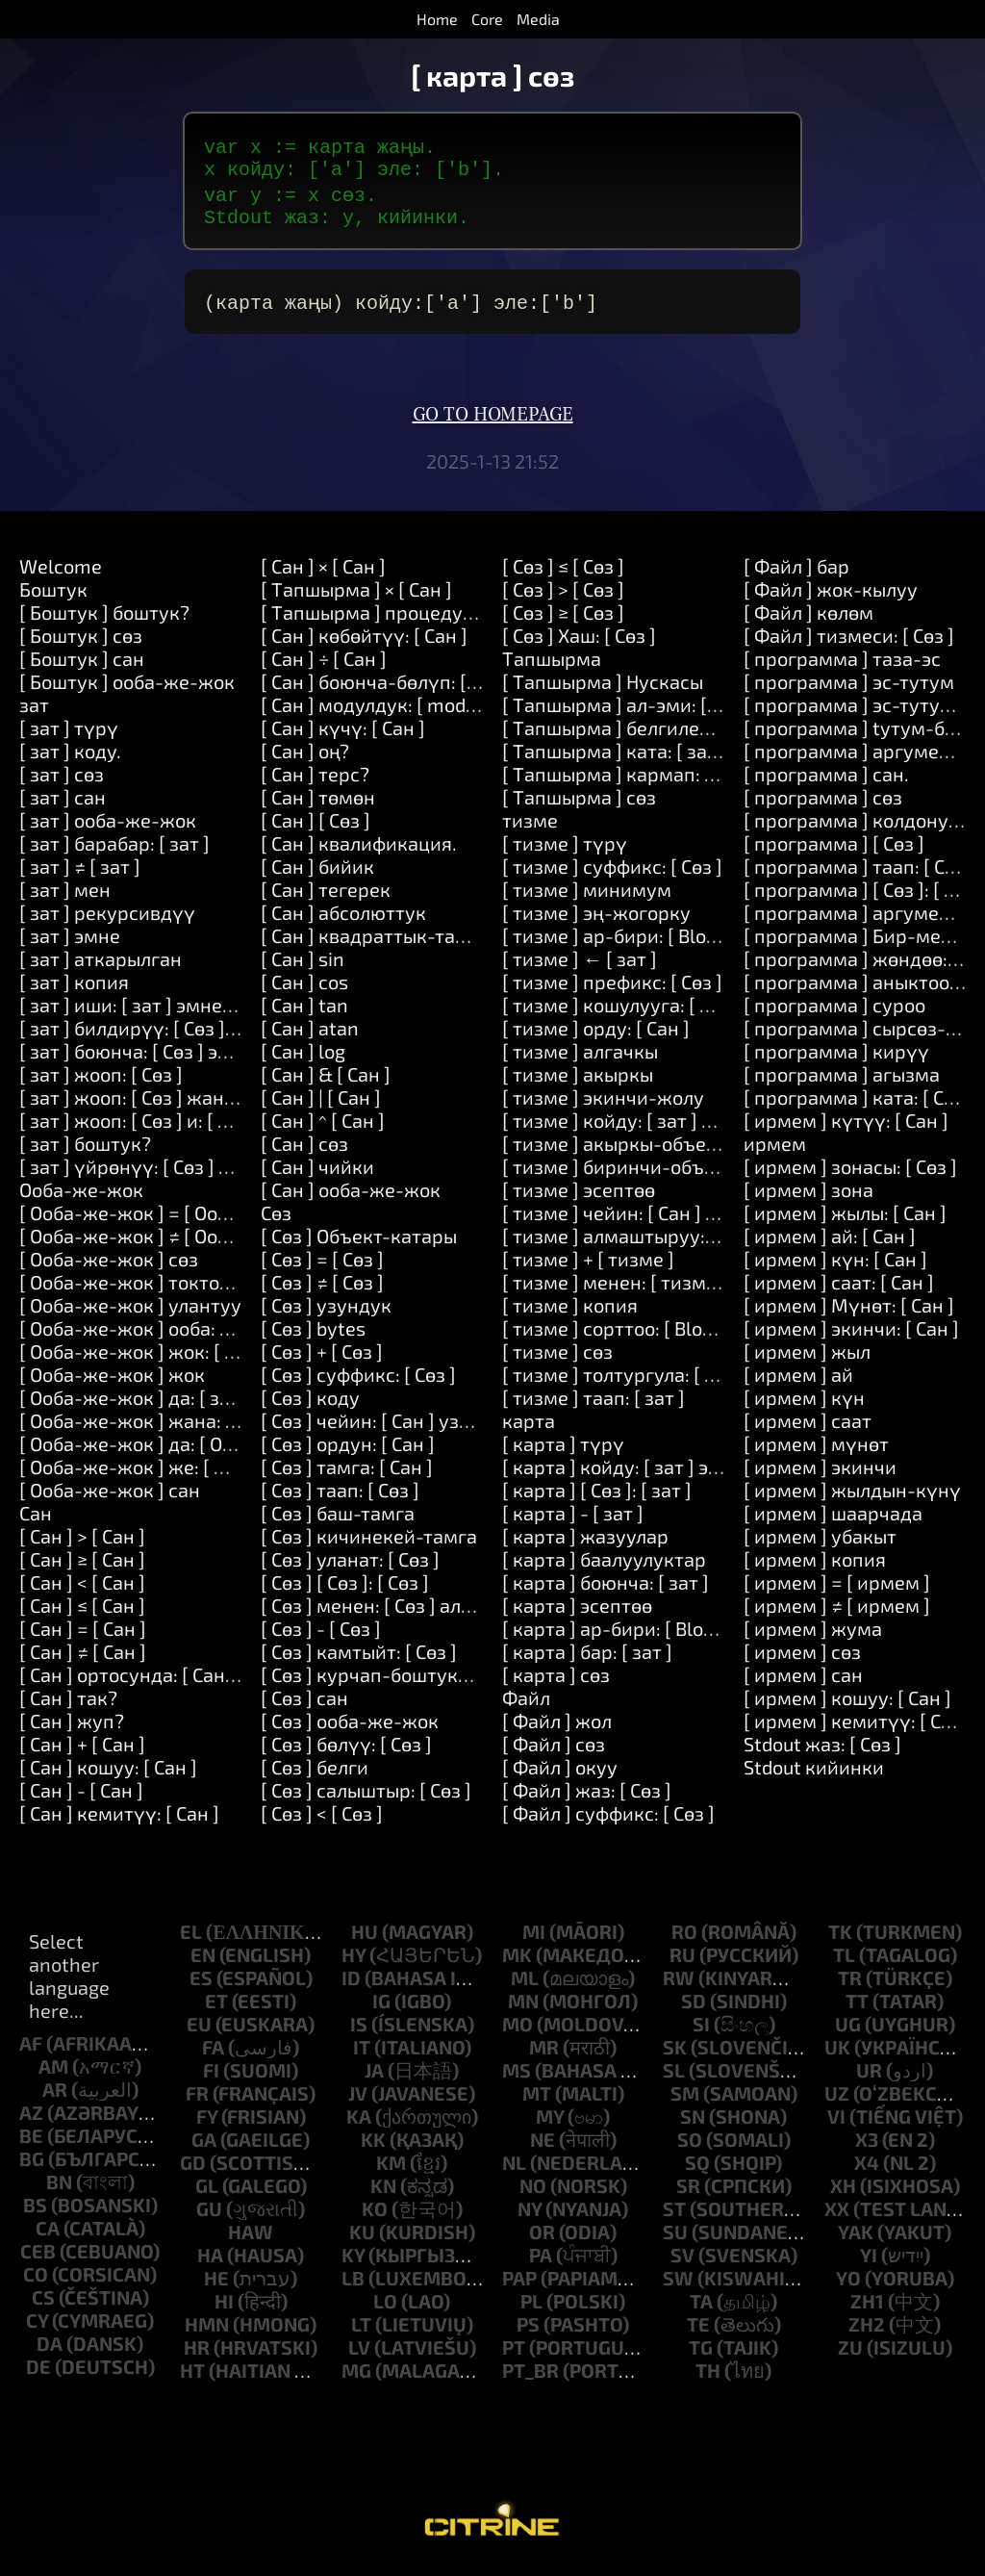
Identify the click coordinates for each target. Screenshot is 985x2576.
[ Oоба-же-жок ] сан (109, 1497)
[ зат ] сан (62, 804)
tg (701, 2354)
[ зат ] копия (74, 989)
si (701, 2031)
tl (844, 1962)
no (532, 2193)
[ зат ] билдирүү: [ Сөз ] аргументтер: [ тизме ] (226, 1035)
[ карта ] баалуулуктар (604, 1566)
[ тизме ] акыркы (577, 1081)
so (689, 2146)
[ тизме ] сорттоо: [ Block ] (617, 1335)
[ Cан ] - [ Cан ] (81, 1797)
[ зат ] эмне (69, 943)
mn (523, 2008)
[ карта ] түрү (563, 1451)
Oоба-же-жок (81, 1197)
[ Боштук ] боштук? (104, 619)
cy (37, 2327)
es (201, 1985)
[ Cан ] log (303, 1058)
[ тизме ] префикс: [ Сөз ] (612, 989)
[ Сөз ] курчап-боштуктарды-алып (415, 1682)
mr (544, 2054)
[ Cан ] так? (68, 1705)
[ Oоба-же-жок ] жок (112, 1381)
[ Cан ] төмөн (318, 804)
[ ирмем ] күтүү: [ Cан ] (846, 1127)
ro (684, 1939)
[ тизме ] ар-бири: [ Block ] (619, 943)
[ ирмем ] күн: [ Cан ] (835, 1266)
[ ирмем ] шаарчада (833, 1520)
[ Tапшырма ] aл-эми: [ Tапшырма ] (661, 712)
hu (364, 1939)
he (216, 2285)
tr (850, 1985)
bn (59, 2189)
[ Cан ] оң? (305, 758)
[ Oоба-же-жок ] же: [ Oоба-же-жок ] (183, 1474)
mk (517, 1962)
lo (385, 2308)
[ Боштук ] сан (81, 665)
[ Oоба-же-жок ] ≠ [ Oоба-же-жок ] (174, 1243)
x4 (866, 2169)
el (191, 1939)
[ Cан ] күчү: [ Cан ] (343, 735)
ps (528, 2331)
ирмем (775, 1150)
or (542, 2239)
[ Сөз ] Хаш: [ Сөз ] (579, 642)
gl (206, 2193)
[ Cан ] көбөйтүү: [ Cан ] (364, 642)
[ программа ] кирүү (836, 1058)
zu (850, 2354)
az (31, 2119)
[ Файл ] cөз (553, 1751)
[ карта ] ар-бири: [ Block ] (617, 1635)
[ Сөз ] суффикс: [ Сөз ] (358, 1381)
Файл (526, 1705)
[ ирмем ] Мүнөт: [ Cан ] (849, 1312)
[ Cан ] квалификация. (359, 850)
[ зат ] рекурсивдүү (107, 919)
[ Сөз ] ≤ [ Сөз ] (563, 573)
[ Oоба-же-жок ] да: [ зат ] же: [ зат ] (179, 1404)
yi (868, 2262)
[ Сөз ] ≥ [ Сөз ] (563, 619)
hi (224, 2308)
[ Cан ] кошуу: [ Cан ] (108, 1774)
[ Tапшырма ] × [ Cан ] (356, 596)
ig (381, 2008)
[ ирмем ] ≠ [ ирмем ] (837, 1612)
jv (357, 2100)
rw (679, 1985)
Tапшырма (551, 665)
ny (530, 2216)
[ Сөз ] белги (314, 1774)
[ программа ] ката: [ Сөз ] (859, 1104)
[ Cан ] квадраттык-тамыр (377, 943)
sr (688, 2193)
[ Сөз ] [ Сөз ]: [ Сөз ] (345, 1589)
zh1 (867, 2308)
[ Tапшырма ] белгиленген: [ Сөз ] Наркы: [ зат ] (713, 735)
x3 (866, 2146)
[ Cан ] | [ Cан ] (321, 1104)
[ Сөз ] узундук (326, 1312)
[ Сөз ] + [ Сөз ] (322, 1358)
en (202, 1962)
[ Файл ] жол (557, 1728)
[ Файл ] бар (796, 573)
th (707, 2377)
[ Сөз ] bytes (313, 1335)
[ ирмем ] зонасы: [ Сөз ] (850, 1174)
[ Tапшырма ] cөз (579, 804)
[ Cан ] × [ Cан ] (323, 573)
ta (701, 2308)
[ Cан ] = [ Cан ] (82, 1635)
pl (531, 2308)
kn (383, 2193)
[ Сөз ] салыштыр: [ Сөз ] (366, 1797)
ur (869, 2077)
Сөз (276, 1220)
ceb (38, 2258)
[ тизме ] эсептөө (578, 1197)
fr (197, 2100)
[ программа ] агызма (842, 1081)
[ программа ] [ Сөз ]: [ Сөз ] (864, 896)
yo (848, 2285)
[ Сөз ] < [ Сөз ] (322, 1820)
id (351, 1985)
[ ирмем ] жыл (807, 1358)
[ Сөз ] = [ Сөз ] (322, 1266)
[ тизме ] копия (570, 1312)
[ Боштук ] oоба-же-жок (127, 689)
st (674, 2216)
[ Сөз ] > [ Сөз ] (563, 596)
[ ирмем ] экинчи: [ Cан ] (851, 1335)
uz (836, 2100)
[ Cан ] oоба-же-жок (351, 1197)
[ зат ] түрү (68, 735)
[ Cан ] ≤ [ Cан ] (82, 1612)
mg (356, 2377)
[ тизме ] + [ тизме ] (588, 1266)
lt (361, 2331)
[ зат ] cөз (61, 781)
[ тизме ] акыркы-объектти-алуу (650, 1150)
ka (358, 2123)
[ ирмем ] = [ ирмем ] (837, 1589)
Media (538, 19)
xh (843, 2193)
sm (684, 2100)
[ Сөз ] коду (310, 1404)
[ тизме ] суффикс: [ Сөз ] (612, 873)
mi (533, 1939)
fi (211, 2077)
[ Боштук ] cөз (80, 642)
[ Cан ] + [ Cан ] (82, 1751)
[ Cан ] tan (304, 1012)
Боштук (53, 596)
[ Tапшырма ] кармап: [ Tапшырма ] (663, 781)
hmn (207, 2331)
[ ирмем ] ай (798, 1381)
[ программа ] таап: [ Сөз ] (859, 873)
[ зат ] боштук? (85, 1150)
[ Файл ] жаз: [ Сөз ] (586, 1797)
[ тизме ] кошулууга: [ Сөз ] (621, 1012)
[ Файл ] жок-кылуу (831, 596)
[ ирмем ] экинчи (820, 1474)
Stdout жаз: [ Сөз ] (822, 1751)
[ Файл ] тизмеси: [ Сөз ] (849, 642)
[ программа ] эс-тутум (849, 689)
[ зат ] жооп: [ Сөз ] (101, 1081)
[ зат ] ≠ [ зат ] (79, 873)
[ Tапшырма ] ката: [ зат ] (614, 758)
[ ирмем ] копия (815, 1566)
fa (213, 2054)
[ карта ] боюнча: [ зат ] (605, 1589)
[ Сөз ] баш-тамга (338, 1520)
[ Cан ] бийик (317, 873)
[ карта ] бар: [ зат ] (587, 1659)
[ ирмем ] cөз (802, 1659)
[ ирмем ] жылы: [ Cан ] (845, 1220)
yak (855, 2239)
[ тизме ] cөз (557, 1358)
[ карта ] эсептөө (577, 1612)
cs (43, 2304)
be (31, 2143)
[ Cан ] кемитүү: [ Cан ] (119, 1820)
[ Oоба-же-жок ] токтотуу (134, 1289)
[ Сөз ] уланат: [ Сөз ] (350, 1566)
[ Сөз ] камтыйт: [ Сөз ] (359, 1659)
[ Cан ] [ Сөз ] (315, 827)
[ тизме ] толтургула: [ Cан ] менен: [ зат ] (686, 1381)
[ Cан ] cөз (304, 1150)
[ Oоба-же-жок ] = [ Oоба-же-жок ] (174, 1220)
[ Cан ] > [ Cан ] (82, 1543)
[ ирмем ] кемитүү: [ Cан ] (858, 1728)
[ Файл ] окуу (560, 1774)
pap (519, 2285)
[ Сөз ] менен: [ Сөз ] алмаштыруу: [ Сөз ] (439, 1612)
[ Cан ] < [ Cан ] (82, 1589)
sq (697, 2169)
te (698, 2331)
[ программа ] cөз (823, 804)
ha (210, 2262)
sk (675, 2054)
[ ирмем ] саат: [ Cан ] (839, 1289)
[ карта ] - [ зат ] (573, 1520)
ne (542, 2146)
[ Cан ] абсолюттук (343, 919)
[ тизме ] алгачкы (580, 1058)
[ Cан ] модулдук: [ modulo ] (382, 712)
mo (517, 2031)
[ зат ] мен (65, 896)
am (53, 2073)
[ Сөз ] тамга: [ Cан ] (347, 1474)
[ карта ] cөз (556, 1682)
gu (209, 2216)
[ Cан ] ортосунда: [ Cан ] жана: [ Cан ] (184, 1682)
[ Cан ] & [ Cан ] (326, 1081)
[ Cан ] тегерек (326, 896)
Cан (35, 1520)
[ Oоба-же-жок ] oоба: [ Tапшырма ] (179, 1335)
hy (353, 1962)
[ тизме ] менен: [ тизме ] (614, 1289)
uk (837, 2054)
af (30, 2050)
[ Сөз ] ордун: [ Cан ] (348, 1451)
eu (199, 2031)
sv (682, 2262)
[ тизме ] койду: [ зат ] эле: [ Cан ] (648, 1127)
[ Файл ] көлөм (808, 619)
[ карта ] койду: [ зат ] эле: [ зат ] (645, 1474)
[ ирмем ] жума (813, 1635)
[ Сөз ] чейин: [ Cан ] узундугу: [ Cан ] (423, 1428)
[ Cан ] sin (302, 966)
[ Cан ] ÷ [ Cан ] (324, 665)
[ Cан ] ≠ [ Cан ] (82, 1659)
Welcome (60, 573)
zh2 (866, 2331)
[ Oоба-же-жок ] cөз (108, 1266)
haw (250, 2239)
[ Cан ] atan (310, 1035)
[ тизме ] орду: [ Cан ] (596, 1035)
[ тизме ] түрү (564, 850)
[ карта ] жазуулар (585, 1543)
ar (54, 2096)
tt (857, 2008)
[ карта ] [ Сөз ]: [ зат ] (597, 1497)
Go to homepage (493, 422)
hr (197, 2354)
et (216, 2008)
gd (193, 2169)
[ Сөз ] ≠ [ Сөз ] (322, 1289)
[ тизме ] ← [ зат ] (579, 966)
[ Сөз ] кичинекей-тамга (369, 1543)
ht (192, 2377)
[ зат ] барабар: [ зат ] (114, 850)
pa (540, 2262)
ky (353, 2262)
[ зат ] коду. (70, 758)
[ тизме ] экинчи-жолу (603, 1104)
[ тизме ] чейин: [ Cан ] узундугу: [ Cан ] (676, 1220)
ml (525, 1985)
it (361, 2054)
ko (375, 2216)
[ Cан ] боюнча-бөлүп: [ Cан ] (387, 689)
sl (674, 2077)
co (35, 2281)
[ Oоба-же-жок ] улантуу (130, 1312)
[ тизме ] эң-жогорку (596, 919)
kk (373, 2146)
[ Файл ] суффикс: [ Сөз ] (608, 1820)
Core (487, 19)
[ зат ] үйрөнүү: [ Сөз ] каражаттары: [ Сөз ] (211, 1174)
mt (536, 2100)
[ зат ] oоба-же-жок (107, 827)
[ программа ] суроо (834, 1012)
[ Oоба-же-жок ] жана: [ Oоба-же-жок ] (194, 1428)
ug (848, 2031)
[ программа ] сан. (826, 781)
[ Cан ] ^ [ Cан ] (323, 1127)
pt (513, 2354)
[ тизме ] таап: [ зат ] (593, 1404)
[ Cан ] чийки (317, 1174)
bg (31, 2166)
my (550, 2123)
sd (693, 2008)
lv (359, 2354)
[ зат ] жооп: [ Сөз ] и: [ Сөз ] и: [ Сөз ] (177, 1127)
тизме (530, 827)
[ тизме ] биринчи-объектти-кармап (668, 1174)
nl (514, 2169)
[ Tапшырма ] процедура (373, 619)
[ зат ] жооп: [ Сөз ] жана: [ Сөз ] (157, 1104)
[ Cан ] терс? (315, 781)
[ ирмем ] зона (808, 1197)
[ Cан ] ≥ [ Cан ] (82, 1566)
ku (362, 2239)
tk (840, 1939)
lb (353, 2285)
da (50, 2350)
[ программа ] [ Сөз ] (834, 850)
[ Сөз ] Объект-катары (359, 1243)
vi (836, 2123)
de (38, 2373)
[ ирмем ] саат (807, 1428)
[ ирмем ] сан (803, 1682)
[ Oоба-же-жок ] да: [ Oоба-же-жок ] (181, 1451)
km (391, 2169)
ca (48, 2235)
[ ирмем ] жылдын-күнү (852, 1497)
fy (206, 2123)
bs (35, 2212)
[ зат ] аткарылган (100, 966)
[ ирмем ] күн (804, 1404)
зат (34, 712)
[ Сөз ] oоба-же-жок (350, 1728)
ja (374, 2077)
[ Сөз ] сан (304, 1705)
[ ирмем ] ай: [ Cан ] (830, 1243)
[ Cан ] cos (304, 989)
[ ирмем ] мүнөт (816, 1451)
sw (678, 2285)
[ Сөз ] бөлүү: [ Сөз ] (346, 1751)
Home (437, 19)
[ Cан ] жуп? (71, 1728)
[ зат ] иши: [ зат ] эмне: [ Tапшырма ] (185, 1012)
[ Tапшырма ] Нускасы (602, 689)
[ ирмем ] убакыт (820, 1543)
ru (682, 1962)
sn (692, 2123)
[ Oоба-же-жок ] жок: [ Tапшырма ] (176, 1358)
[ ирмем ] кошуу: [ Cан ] (847, 1705)
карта (528, 1428)
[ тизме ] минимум (586, 896)
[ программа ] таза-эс (842, 665)
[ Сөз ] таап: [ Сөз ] (340, 1497)
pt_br (530, 2377)
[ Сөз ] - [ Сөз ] (321, 1635)
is (358, 2031)
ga (203, 2146)
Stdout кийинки (814, 1774)
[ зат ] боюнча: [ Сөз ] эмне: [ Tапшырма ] (201, 1058)
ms (516, 2077)
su (675, 2239)
